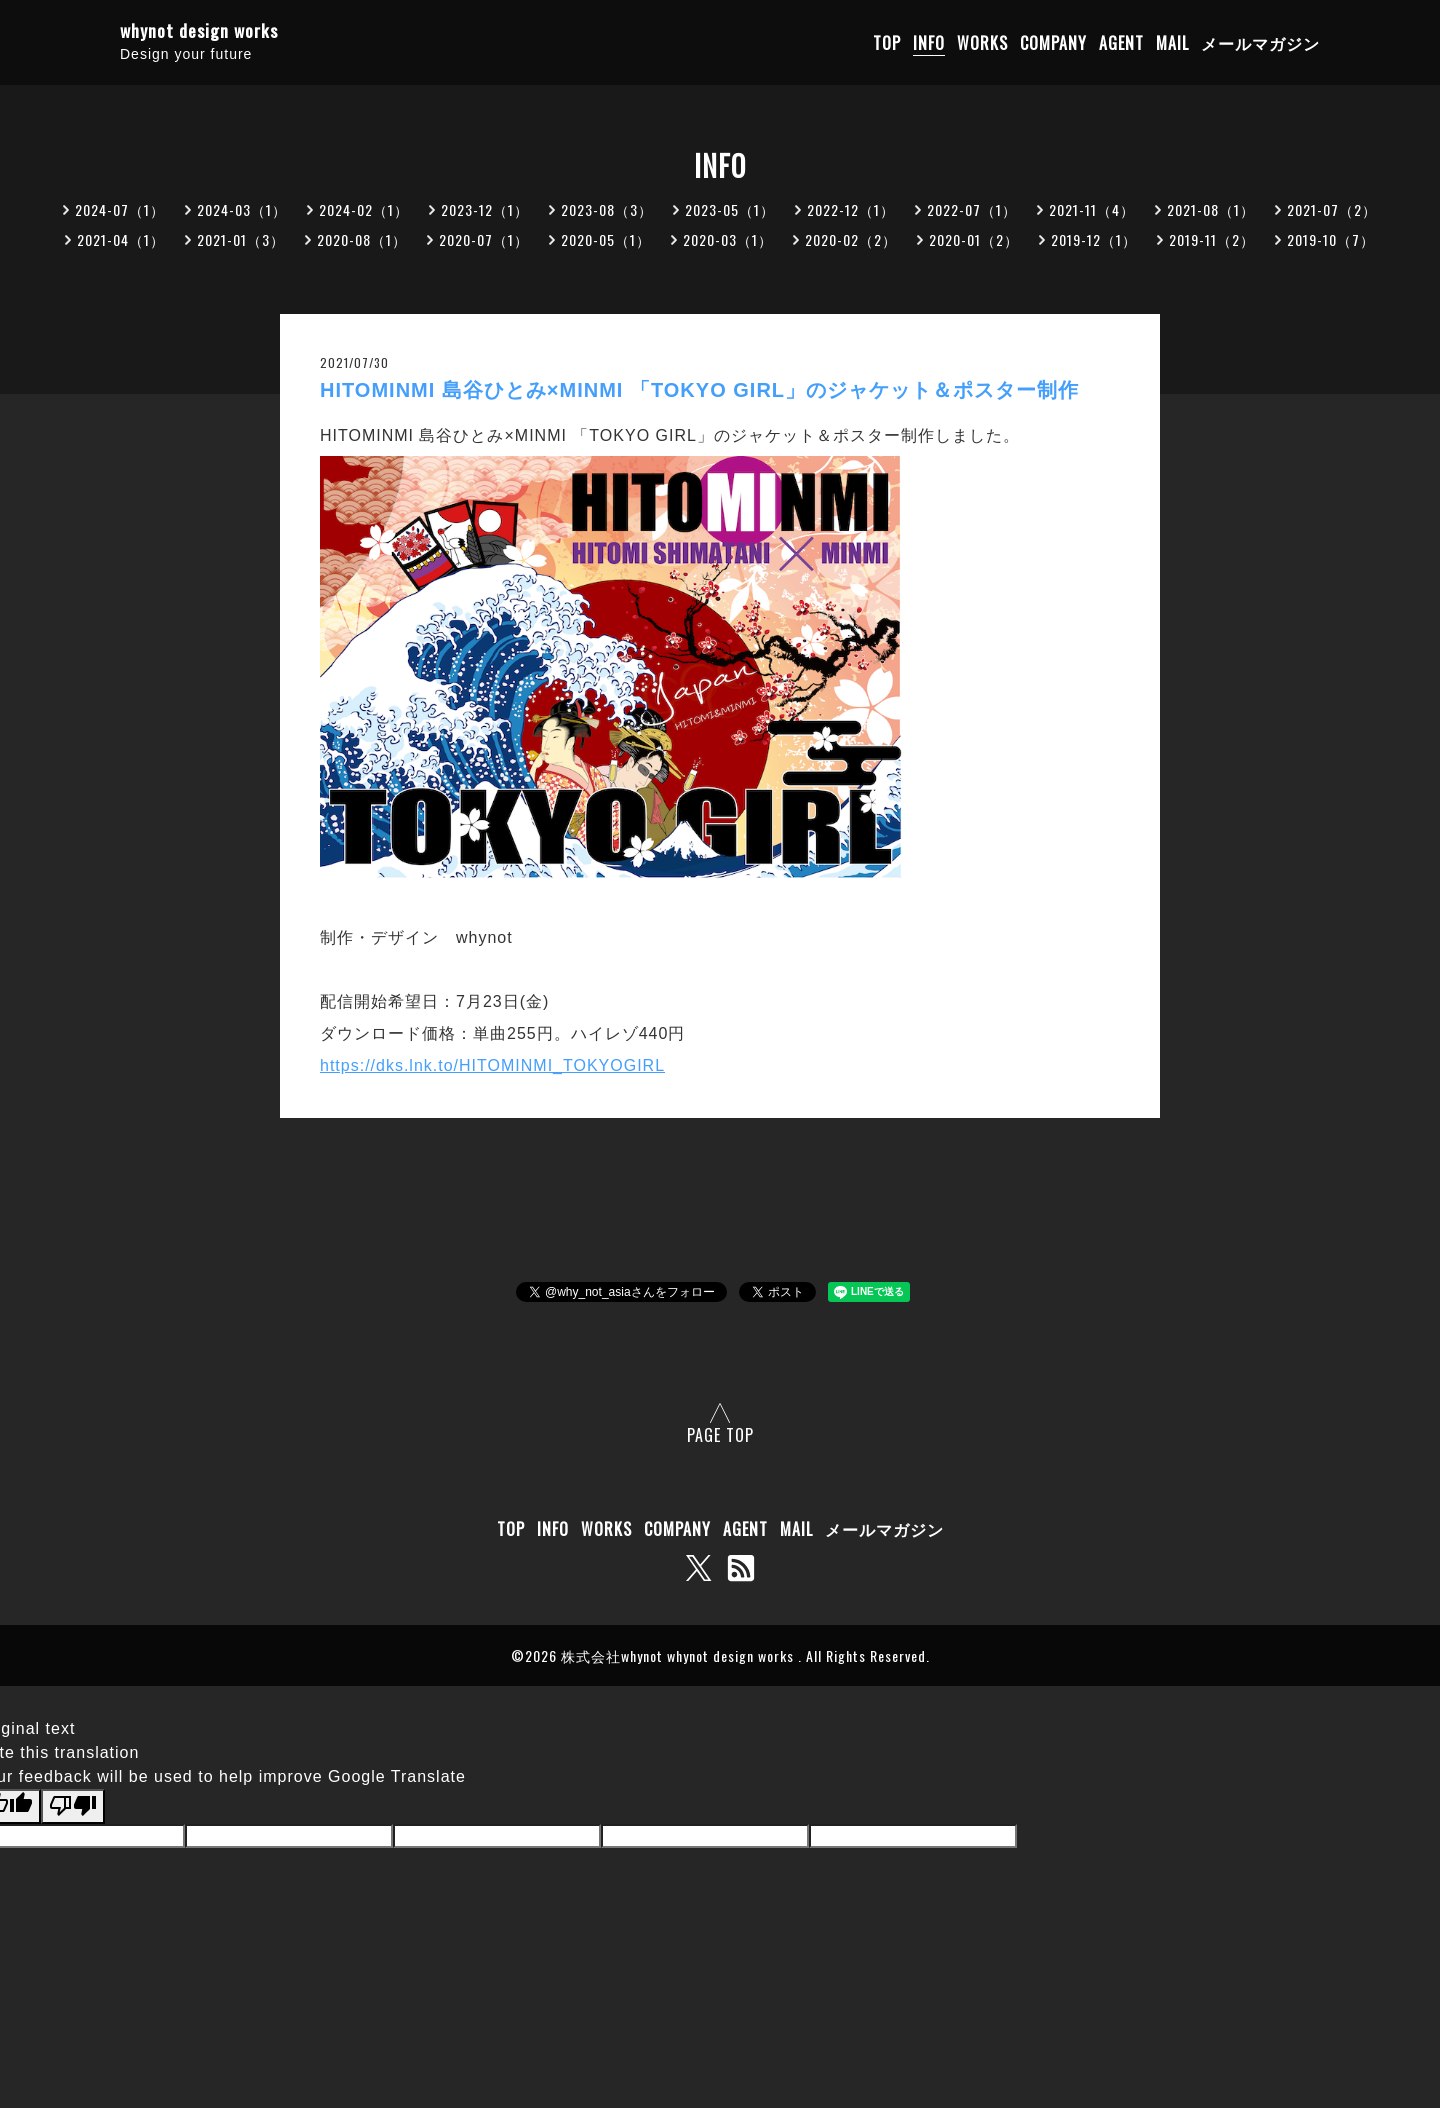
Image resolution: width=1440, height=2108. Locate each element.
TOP (887, 43)
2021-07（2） (1332, 209)
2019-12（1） (1094, 239)
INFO (929, 43)
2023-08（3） (607, 209)
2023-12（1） (485, 209)
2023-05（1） (730, 209)
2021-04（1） (121, 239)
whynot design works (199, 30)
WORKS (982, 43)
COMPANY (1053, 43)
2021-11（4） (1092, 209)
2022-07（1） (972, 209)
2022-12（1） (851, 209)
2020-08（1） (362, 239)
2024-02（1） (364, 209)
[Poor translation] (73, 1806)
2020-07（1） (484, 239)
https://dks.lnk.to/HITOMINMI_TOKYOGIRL (492, 1065)
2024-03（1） (242, 209)
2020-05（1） (606, 239)
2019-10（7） (1331, 239)
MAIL (1172, 43)
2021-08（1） (1211, 209)
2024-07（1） (120, 209)
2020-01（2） (974, 239)
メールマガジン (1260, 43)
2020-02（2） (851, 239)
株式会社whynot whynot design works (679, 1655)
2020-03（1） (728, 239)
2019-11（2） (1212, 239)
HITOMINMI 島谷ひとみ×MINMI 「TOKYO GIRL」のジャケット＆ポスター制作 (699, 390)
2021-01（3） (241, 239)
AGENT (1121, 43)
